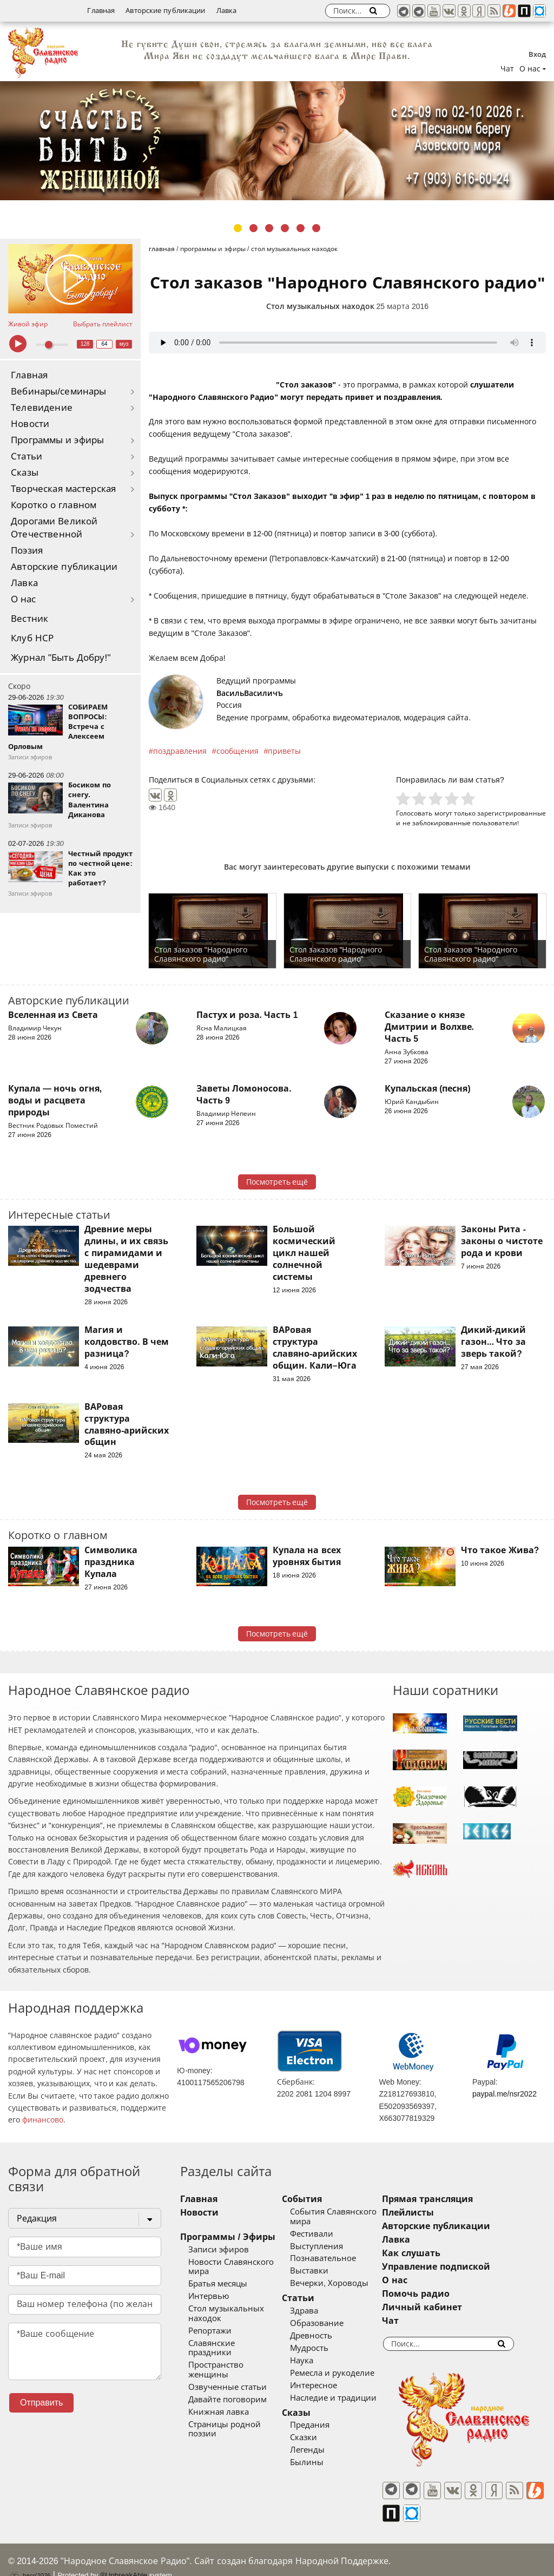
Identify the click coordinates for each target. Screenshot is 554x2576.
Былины (320, 2462)
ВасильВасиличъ (249, 693)
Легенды (321, 2450)
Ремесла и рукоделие (346, 2373)
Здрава (318, 2310)
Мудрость (323, 2348)
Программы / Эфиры (227, 2237)
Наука (315, 2360)
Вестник (29, 619)
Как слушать (438, 2253)
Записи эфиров (218, 2249)
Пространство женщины (237, 2355)
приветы (284, 751)
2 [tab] (253, 228)
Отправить (41, 2402)
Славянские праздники (234, 2343)
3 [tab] (269, 228)
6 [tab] (316, 228)
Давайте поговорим (227, 2380)
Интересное (327, 2385)
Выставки (323, 2270)
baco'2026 (29, 2556)
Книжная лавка (218, 2393)
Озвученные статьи (227, 2368)
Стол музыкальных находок (320, 306)
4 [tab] (285, 228)
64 (105, 344)
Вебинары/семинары (59, 391)
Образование (330, 2323)
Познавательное (337, 2258)
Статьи (26, 456)
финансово (42, 2119)
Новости (30, 424)
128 (85, 344)
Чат (507, 68)
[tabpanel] (277, 140)
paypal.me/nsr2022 (504, 2093)
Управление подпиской (463, 2266)
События (315, 2199)
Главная (101, 10)
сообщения (237, 751)
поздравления (180, 751)
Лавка (226, 10)
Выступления (330, 2246)
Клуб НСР (32, 638)
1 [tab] (238, 228)
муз (124, 344)
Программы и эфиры (57, 440)
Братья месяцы (217, 2283)
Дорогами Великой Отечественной (54, 528)
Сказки (317, 2437)
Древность (325, 2335)
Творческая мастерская (63, 489)
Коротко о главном (53, 505)
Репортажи (210, 2331)
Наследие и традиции (347, 2398)
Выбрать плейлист (103, 324)
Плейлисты (435, 2212)
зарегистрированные (511, 813)
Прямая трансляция (454, 2199)
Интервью (208, 2296)
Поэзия (27, 551)
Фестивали (325, 2234)
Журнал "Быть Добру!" (61, 658)
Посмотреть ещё (277, 1182)
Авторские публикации (165, 10)
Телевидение (41, 408)
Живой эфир (28, 324)
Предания (323, 2425)
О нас (23, 599)
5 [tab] (300, 228)
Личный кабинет (449, 2307)
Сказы (24, 473)
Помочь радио (442, 2293)
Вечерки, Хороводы (343, 2283)
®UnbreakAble (123, 2556)
